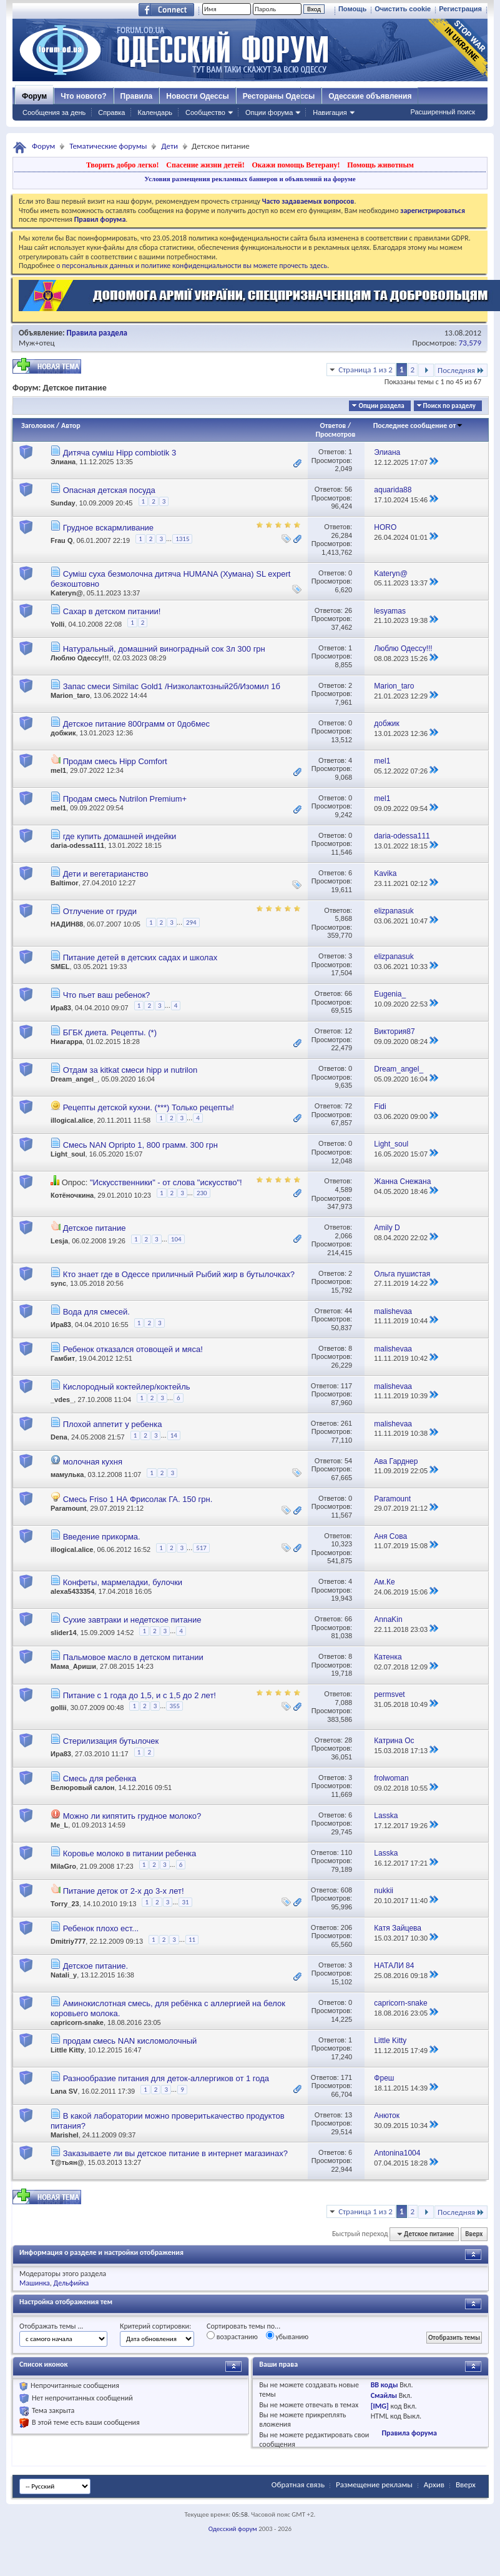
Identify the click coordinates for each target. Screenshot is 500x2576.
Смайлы (384, 2395)
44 (348, 1311)
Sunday (63, 503)
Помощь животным (380, 165)
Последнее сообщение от (418, 425)
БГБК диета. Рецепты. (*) (110, 1032)
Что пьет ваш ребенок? (106, 995)
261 (346, 1423)
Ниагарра (66, 1041)
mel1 (58, 770)
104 (176, 1239)
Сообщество (205, 112)
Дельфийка (71, 2283)
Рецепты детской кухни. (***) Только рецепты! (148, 1107)
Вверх (474, 2234)
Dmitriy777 (68, 1941)
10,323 (341, 1544)
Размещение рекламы (374, 2484)
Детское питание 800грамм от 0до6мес (136, 724)
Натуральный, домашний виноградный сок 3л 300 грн (164, 649)
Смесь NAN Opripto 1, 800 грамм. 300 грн (140, 1145)
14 (173, 1435)
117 (346, 1386)
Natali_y (64, 1975)
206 (346, 1927)
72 (348, 1106)
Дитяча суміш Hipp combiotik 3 (120, 452)
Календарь (154, 112)
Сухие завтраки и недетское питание (132, 1619)
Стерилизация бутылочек (111, 1741)
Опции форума (269, 112)
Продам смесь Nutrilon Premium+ (125, 798)
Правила (136, 96)
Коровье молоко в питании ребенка (130, 1853)
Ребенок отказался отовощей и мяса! (133, 1349)
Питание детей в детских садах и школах (140, 957)
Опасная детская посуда (109, 490)
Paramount (68, 1508)
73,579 (470, 342)
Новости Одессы (197, 96)
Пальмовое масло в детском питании (133, 1657)
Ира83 (61, 1008)
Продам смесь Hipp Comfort (115, 761)
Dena (59, 1437)
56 (348, 489)
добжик (63, 733)
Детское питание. (95, 1966)
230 (202, 1193)
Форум (34, 96)
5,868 (344, 918)
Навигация (329, 112)
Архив (434, 2484)
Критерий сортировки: (155, 2326)
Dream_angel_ (74, 1079)
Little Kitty (67, 2050)
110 (346, 1852)
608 (346, 1890)
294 (191, 922)
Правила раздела (97, 332)
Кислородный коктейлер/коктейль (126, 1386)
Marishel (65, 2135)
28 (348, 1740)
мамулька (67, 1474)
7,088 (344, 1702)
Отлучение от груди (100, 911)
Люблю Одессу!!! (80, 658)
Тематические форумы (108, 146)
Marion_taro (70, 695)
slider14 (64, 1633)
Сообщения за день (54, 112)
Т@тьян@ (67, 2162)
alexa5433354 (72, 1591)
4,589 (344, 1189)
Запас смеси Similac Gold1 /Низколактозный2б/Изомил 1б (171, 686)
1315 (182, 539)
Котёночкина (72, 1195)
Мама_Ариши (73, 1666)
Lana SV (64, 2091)
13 (348, 2115)
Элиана (63, 461)
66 (348, 993)
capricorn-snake (77, 2022)
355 (174, 1706)
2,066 (344, 1236)
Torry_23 (65, 1903)
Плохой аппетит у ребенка (112, 1424)
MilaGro (63, 1866)
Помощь (352, 8)
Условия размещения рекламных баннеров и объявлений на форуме (249, 178)
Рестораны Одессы (279, 96)
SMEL (60, 966)
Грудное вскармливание (108, 527)
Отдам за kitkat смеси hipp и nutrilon (130, 1070)
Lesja (59, 1241)
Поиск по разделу (449, 406)
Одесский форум (232, 2529)
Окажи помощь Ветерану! (296, 165)
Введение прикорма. (101, 1536)
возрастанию (232, 2336)
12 (348, 1031)
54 (348, 1461)
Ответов (333, 425)
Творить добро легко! (122, 165)
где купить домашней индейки (120, 836)
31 (185, 1902)
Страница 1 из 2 (365, 369)
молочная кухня (92, 1461)
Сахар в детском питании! (112, 611)
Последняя (461, 370)
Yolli (57, 624)
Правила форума (408, 2433)
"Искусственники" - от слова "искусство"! (166, 1182)
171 (346, 2077)
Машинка (34, 2283)
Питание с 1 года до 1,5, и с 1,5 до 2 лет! (139, 1695)
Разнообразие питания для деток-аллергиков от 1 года (166, 2078)
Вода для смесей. (96, 1311)
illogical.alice (72, 1120)
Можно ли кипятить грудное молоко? (132, 1816)
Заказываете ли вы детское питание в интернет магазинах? (175, 2153)
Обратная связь (298, 2484)
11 (192, 1940)
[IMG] (380, 2406)
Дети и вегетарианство (106, 873)
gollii (59, 1708)
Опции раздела (381, 406)
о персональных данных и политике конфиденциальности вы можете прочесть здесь (191, 265)
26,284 (341, 535)
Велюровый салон (82, 1787)
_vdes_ (62, 1399)
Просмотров (335, 434)
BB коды (384, 2384)
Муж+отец (37, 342)
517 (201, 1548)
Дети (169, 146)
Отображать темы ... (51, 2326)
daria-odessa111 (77, 845)
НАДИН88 (67, 924)
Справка (111, 112)
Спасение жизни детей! (205, 165)
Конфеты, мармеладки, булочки (122, 1582)
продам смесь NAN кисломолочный (130, 2041)
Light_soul (68, 1154)
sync (58, 1283)
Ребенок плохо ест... (101, 1928)
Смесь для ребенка (100, 1778)
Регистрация (460, 8)
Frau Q (61, 541)
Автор (71, 425)
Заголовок (37, 425)
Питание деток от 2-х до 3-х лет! (123, 1891)
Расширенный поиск (442, 112)
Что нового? (83, 96)
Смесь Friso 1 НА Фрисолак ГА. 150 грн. (138, 1499)
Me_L (59, 1825)
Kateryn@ (67, 593)
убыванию (287, 2336)
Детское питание (94, 1228)
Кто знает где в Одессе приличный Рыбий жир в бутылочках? (179, 1274)
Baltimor (65, 883)
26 (348, 610)
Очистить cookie (403, 8)
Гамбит (63, 1358)
